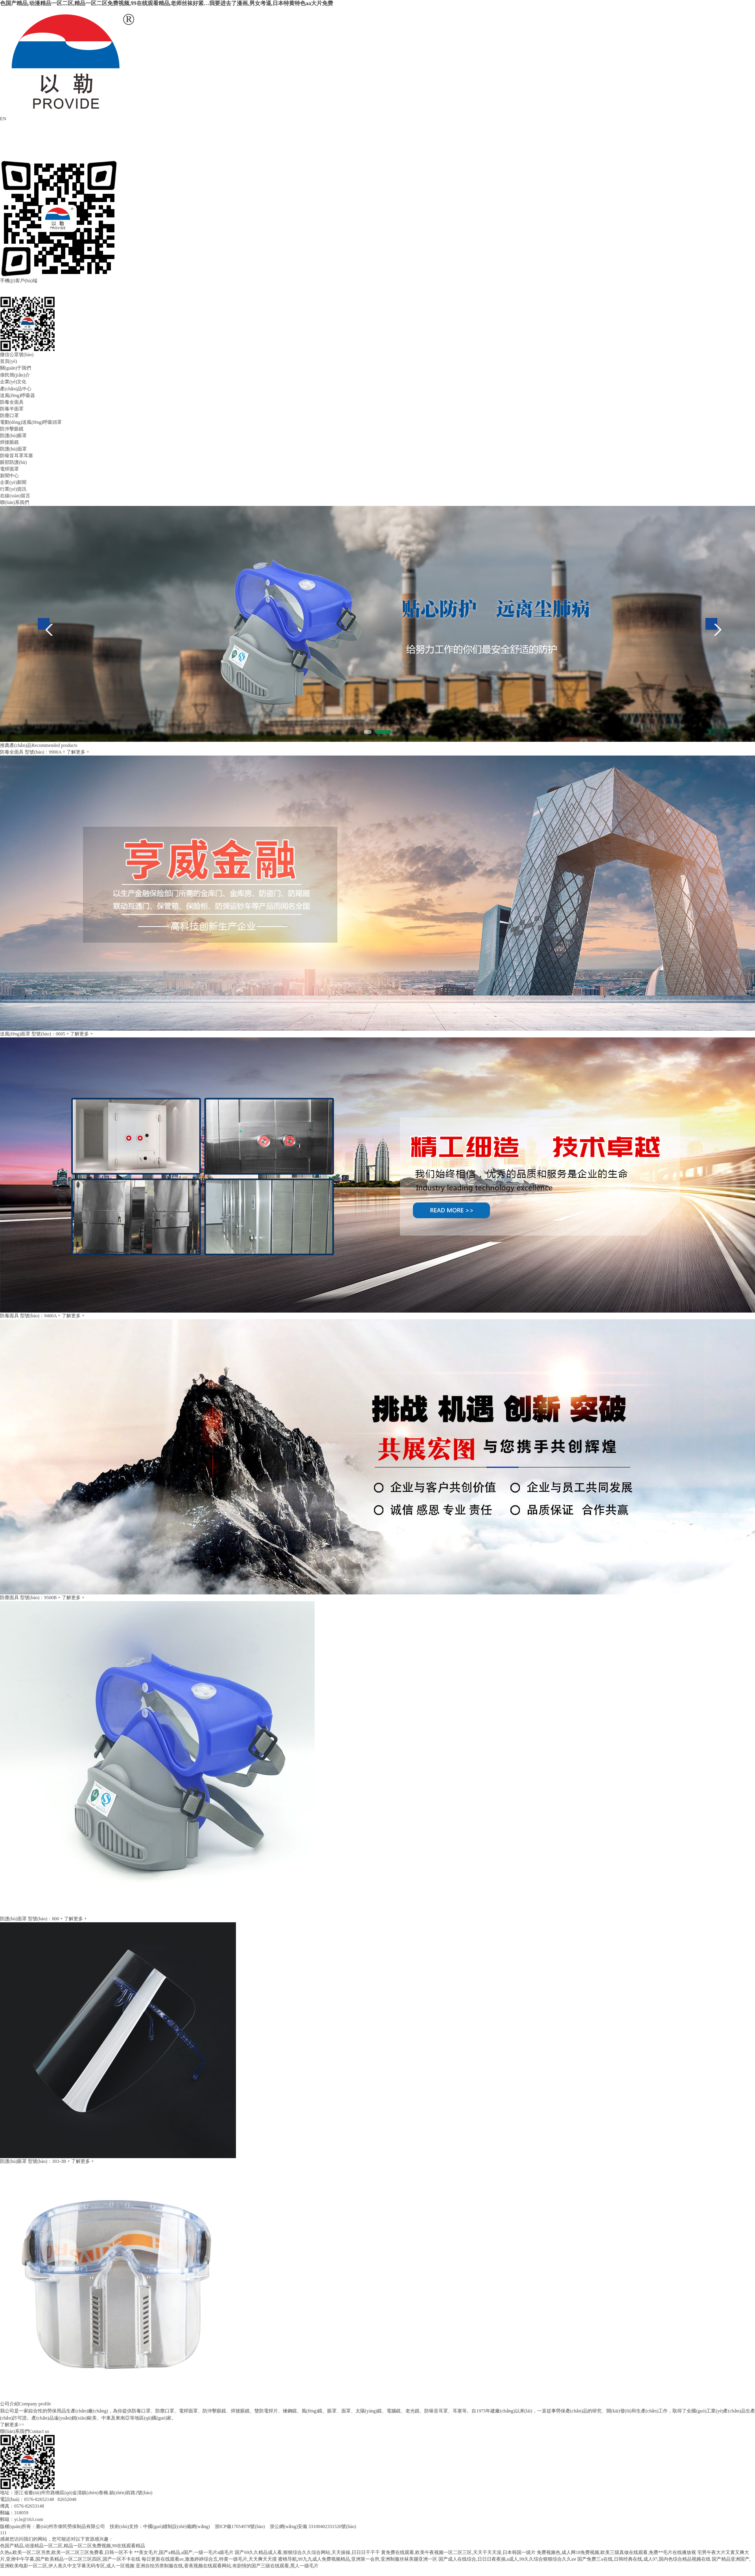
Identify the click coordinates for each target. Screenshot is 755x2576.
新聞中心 (9, 475)
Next (711, 624)
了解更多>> (12, 2424)
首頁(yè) (8, 361)
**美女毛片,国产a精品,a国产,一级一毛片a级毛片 (184, 2552)
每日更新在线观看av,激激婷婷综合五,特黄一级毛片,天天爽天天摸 (209, 2559)
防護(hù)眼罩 (13, 435)
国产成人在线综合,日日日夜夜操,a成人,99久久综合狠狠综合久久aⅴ (507, 2559)
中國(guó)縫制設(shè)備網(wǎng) (176, 2526)
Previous (44, 624)
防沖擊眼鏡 (12, 429)
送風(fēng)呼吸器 (17, 395)
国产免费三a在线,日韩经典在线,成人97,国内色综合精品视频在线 (643, 2559)
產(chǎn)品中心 (15, 389)
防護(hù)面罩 (13, 449)
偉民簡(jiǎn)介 (15, 375)
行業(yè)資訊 (13, 489)
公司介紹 (9, 2404)
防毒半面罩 (12, 409)
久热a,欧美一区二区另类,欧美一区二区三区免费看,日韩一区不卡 (66, 2552)
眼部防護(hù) (13, 462)
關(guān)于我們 (15, 368)
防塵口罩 (9, 415)
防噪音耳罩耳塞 (16, 455)
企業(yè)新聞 (13, 482)
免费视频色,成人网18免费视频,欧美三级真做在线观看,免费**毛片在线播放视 (616, 2552)
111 (3, 2533)
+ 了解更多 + (76, 752)
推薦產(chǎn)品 (15, 745)
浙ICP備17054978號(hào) (240, 2526)
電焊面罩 (9, 469)
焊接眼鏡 (9, 442)
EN (3, 118)
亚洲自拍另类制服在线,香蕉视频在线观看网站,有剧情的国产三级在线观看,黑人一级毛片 (227, 2566)
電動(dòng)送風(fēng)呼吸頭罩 (31, 422)
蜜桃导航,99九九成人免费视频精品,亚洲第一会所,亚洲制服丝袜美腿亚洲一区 (357, 2559)
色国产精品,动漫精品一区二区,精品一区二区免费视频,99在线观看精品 (72, 2545)
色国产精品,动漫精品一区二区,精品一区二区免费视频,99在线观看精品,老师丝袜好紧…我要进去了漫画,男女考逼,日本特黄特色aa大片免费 (166, 3)
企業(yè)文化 (13, 381)
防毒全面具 (12, 402)
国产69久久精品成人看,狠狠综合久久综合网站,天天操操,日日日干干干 (307, 2552)
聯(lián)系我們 (14, 502)
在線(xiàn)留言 (15, 495)
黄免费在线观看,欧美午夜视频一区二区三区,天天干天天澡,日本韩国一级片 (458, 2552)
